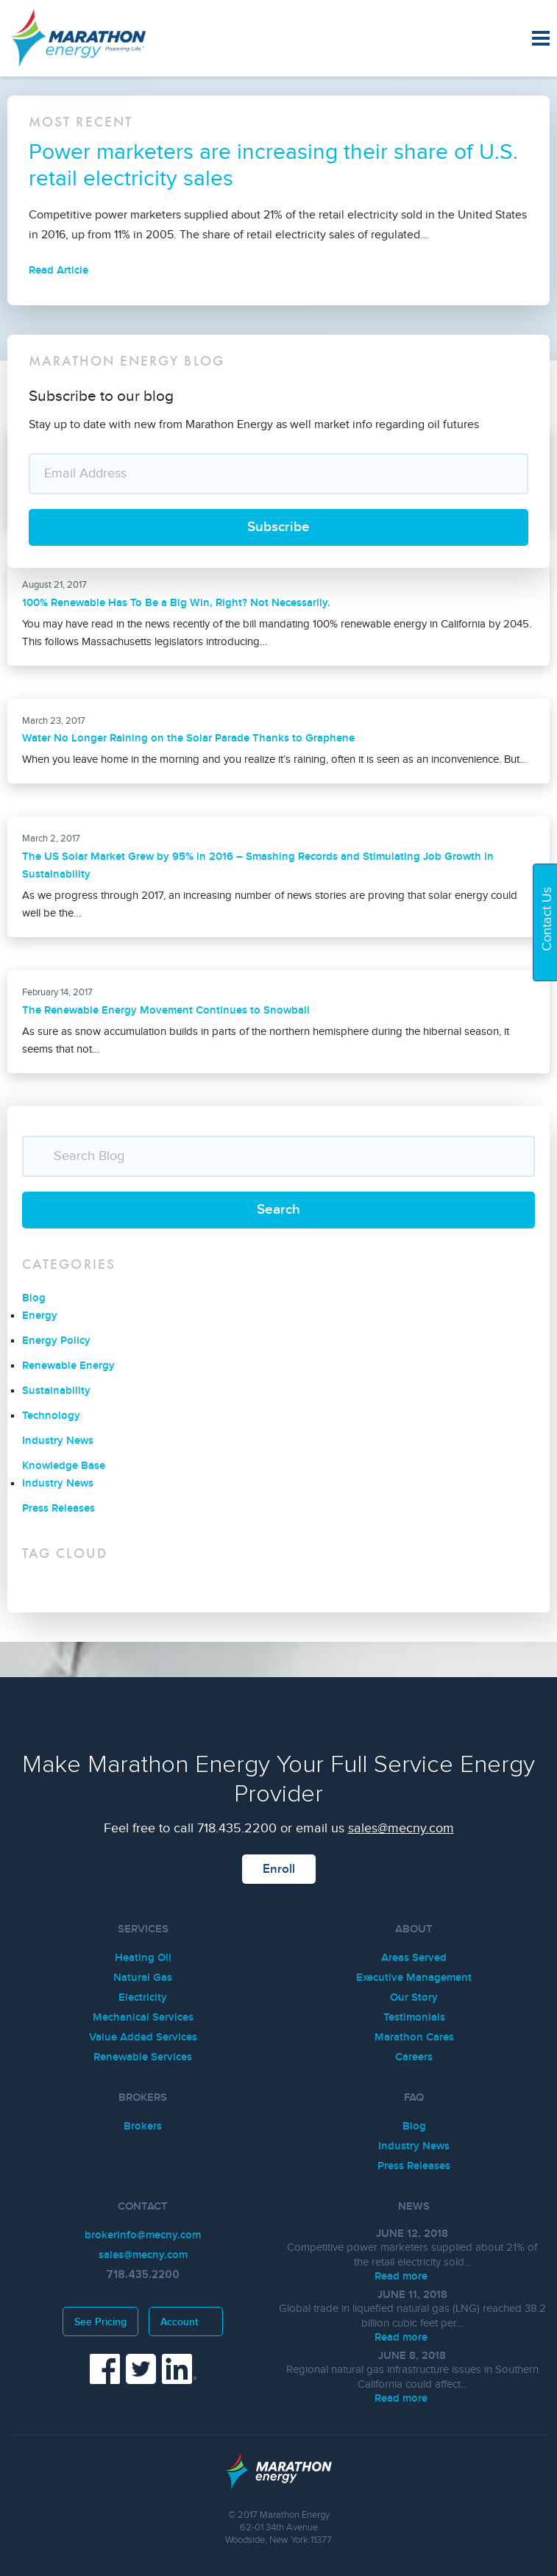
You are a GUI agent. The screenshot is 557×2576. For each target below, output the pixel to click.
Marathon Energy (99, 38)
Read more (412, 2276)
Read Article (70, 270)
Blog (34, 1298)
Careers (414, 2057)
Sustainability (56, 1391)
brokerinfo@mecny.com (143, 2235)
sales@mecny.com (401, 1828)
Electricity (142, 1997)
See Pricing (100, 2322)
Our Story (414, 1997)
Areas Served (414, 1958)
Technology (51, 1416)
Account (185, 2322)
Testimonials (414, 2017)
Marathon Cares (414, 2037)
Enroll (279, 1869)
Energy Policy (56, 1341)
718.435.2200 (237, 1828)
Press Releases (58, 1508)
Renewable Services (142, 2057)
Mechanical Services (143, 2017)
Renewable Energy (68, 1366)
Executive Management (414, 1978)
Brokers (143, 2126)
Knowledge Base (63, 1466)
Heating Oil (143, 1958)
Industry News (57, 1441)
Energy (39, 1316)
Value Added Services (143, 2037)
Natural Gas (142, 1978)
